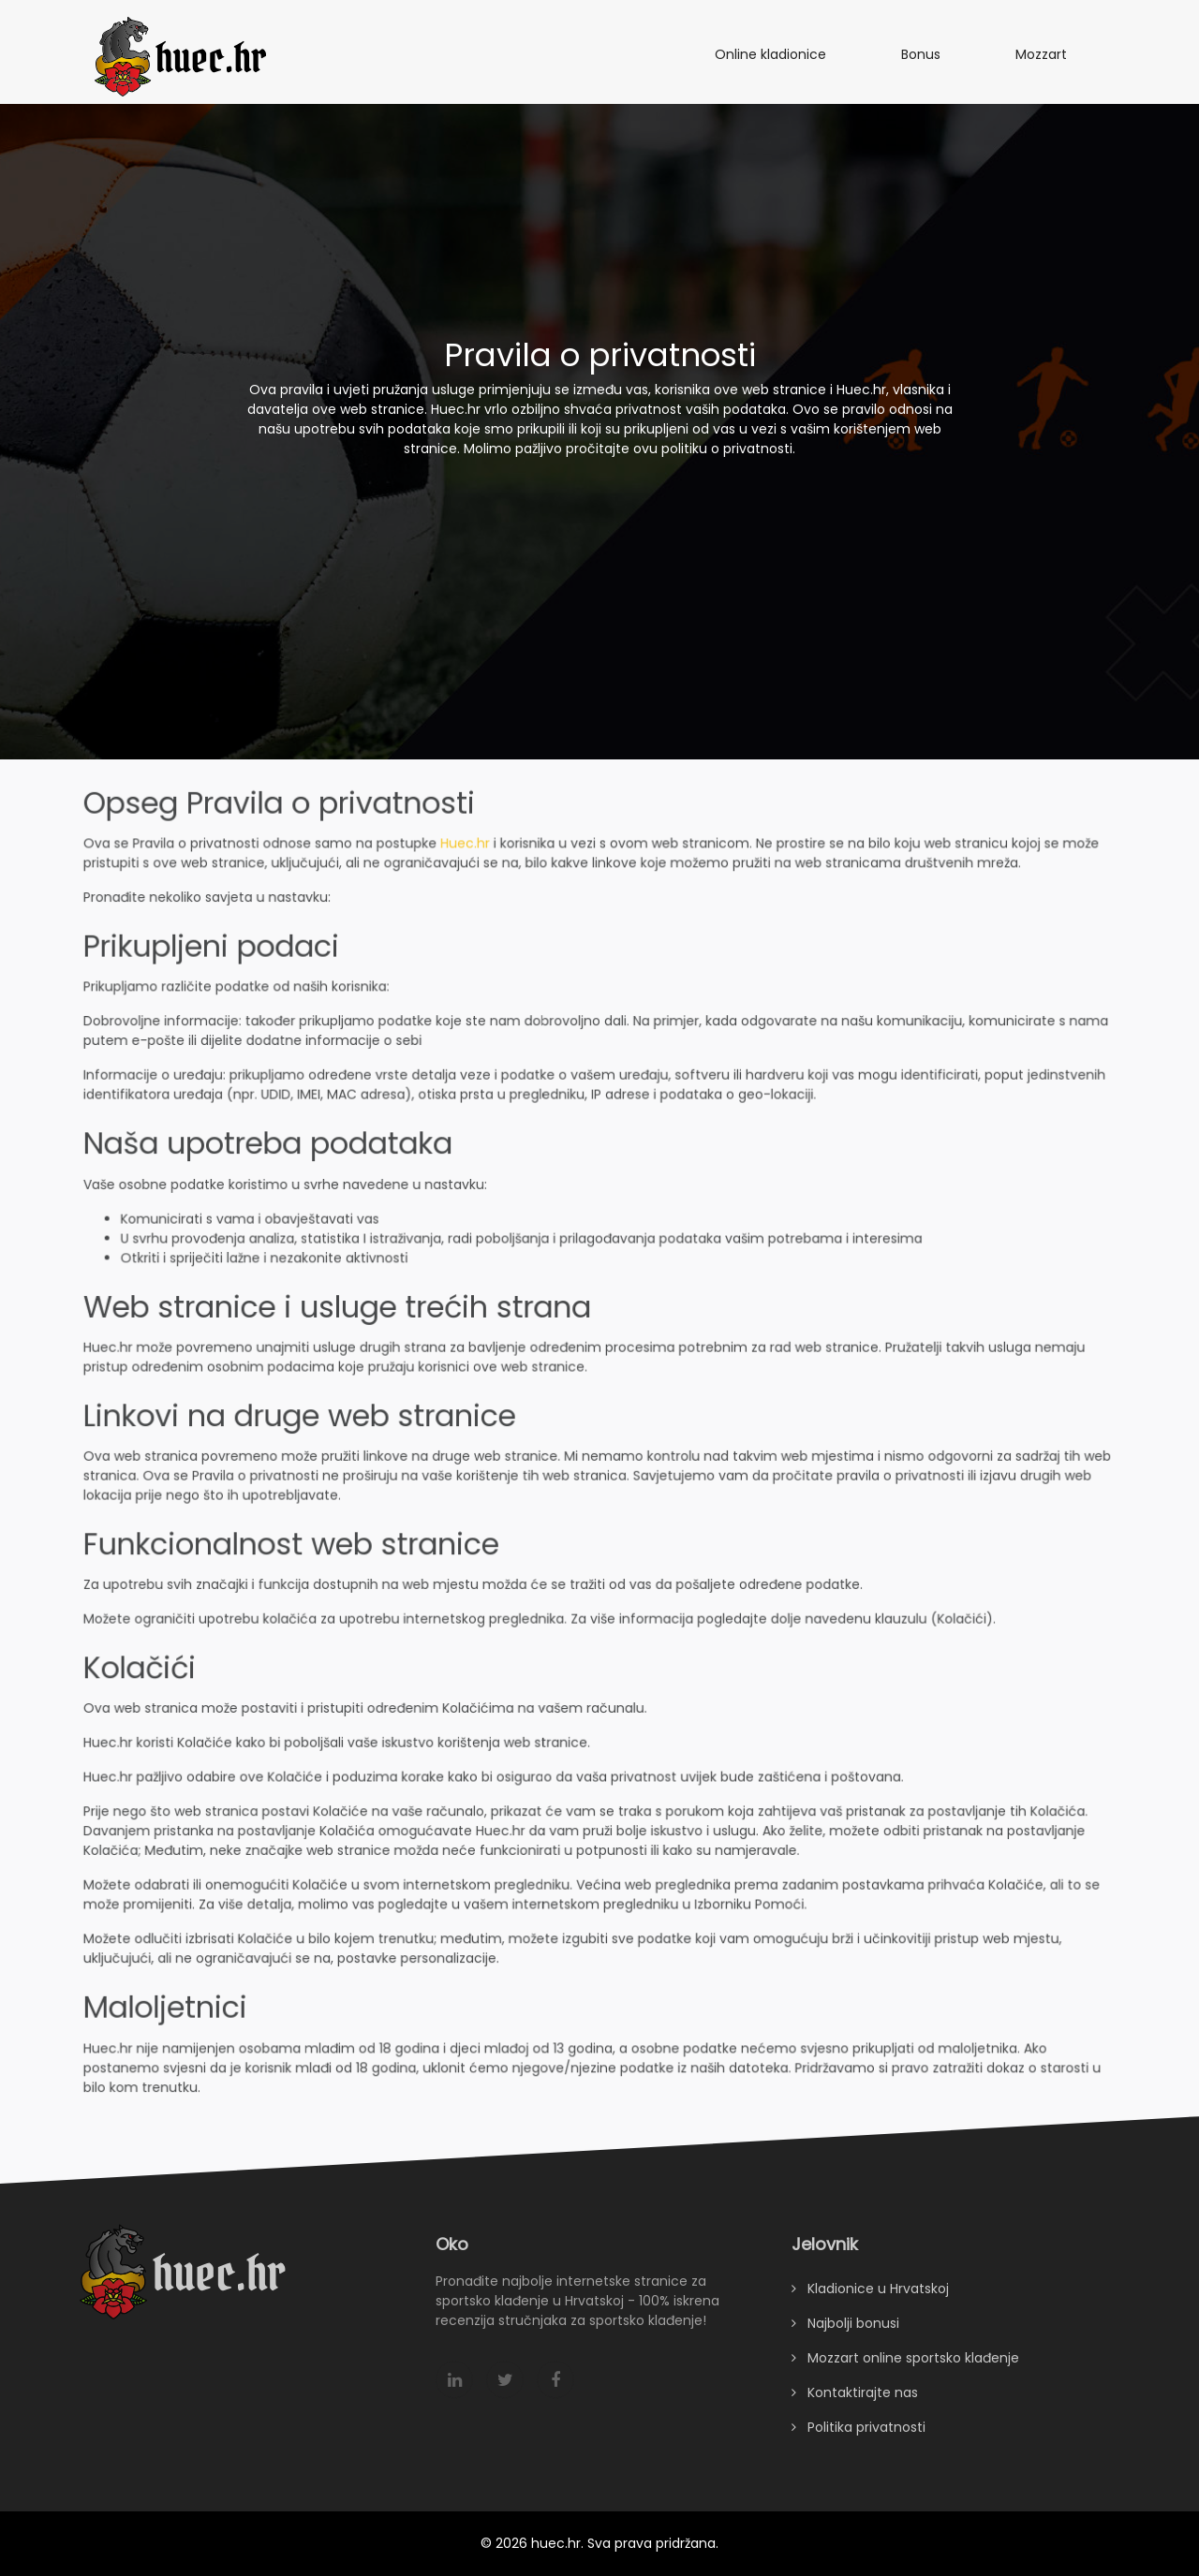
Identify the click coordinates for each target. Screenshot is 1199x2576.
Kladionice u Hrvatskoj (870, 2303)
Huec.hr (467, 854)
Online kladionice (770, 54)
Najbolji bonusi (845, 2338)
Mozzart (1041, 54)
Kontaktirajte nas (855, 2407)
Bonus (920, 54)
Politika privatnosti (858, 2442)
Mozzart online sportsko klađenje (905, 2372)
